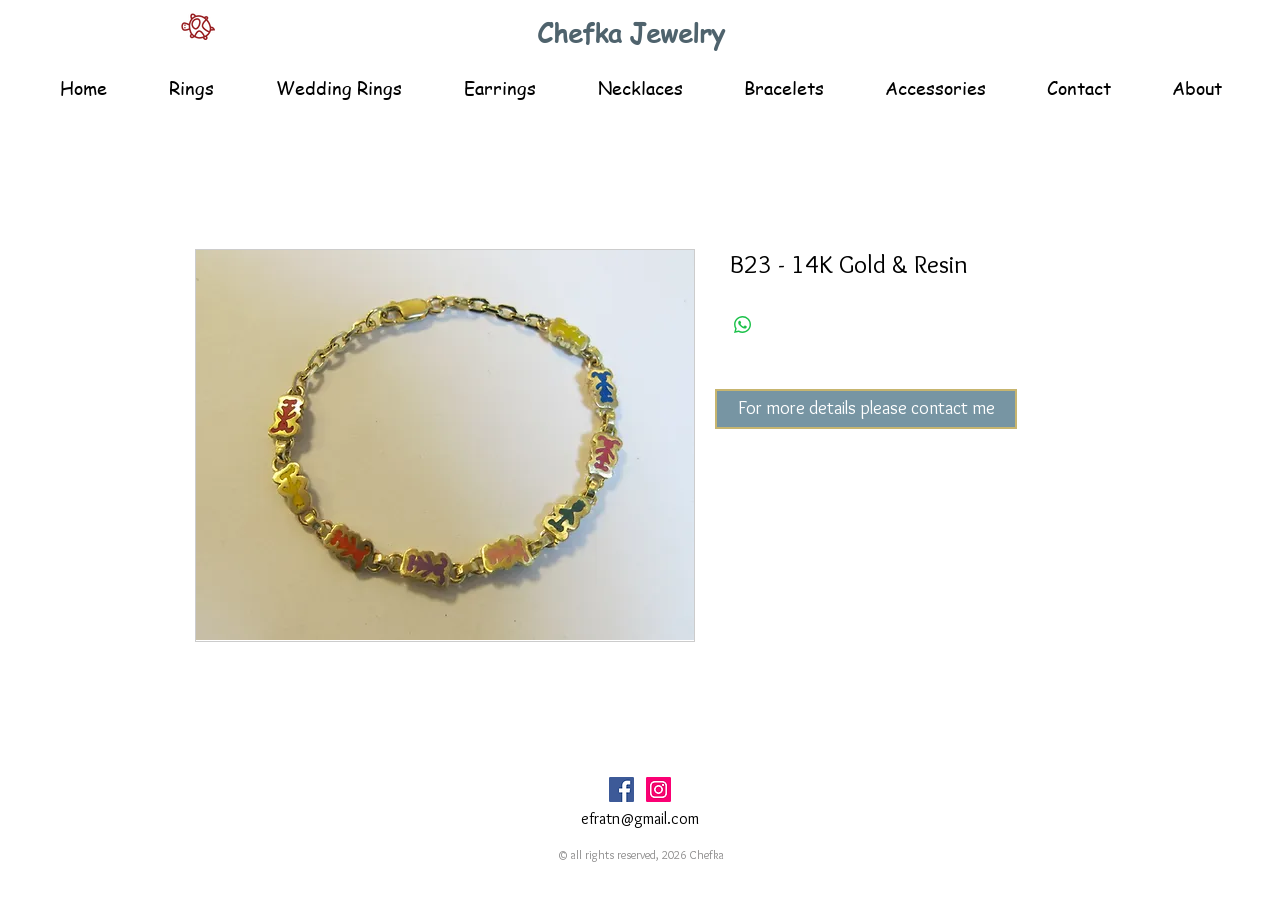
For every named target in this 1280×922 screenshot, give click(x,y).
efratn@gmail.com (640, 818)
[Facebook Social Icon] (621, 789)
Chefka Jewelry (631, 33)
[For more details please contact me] (866, 409)
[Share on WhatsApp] (743, 325)
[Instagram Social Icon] (658, 789)
